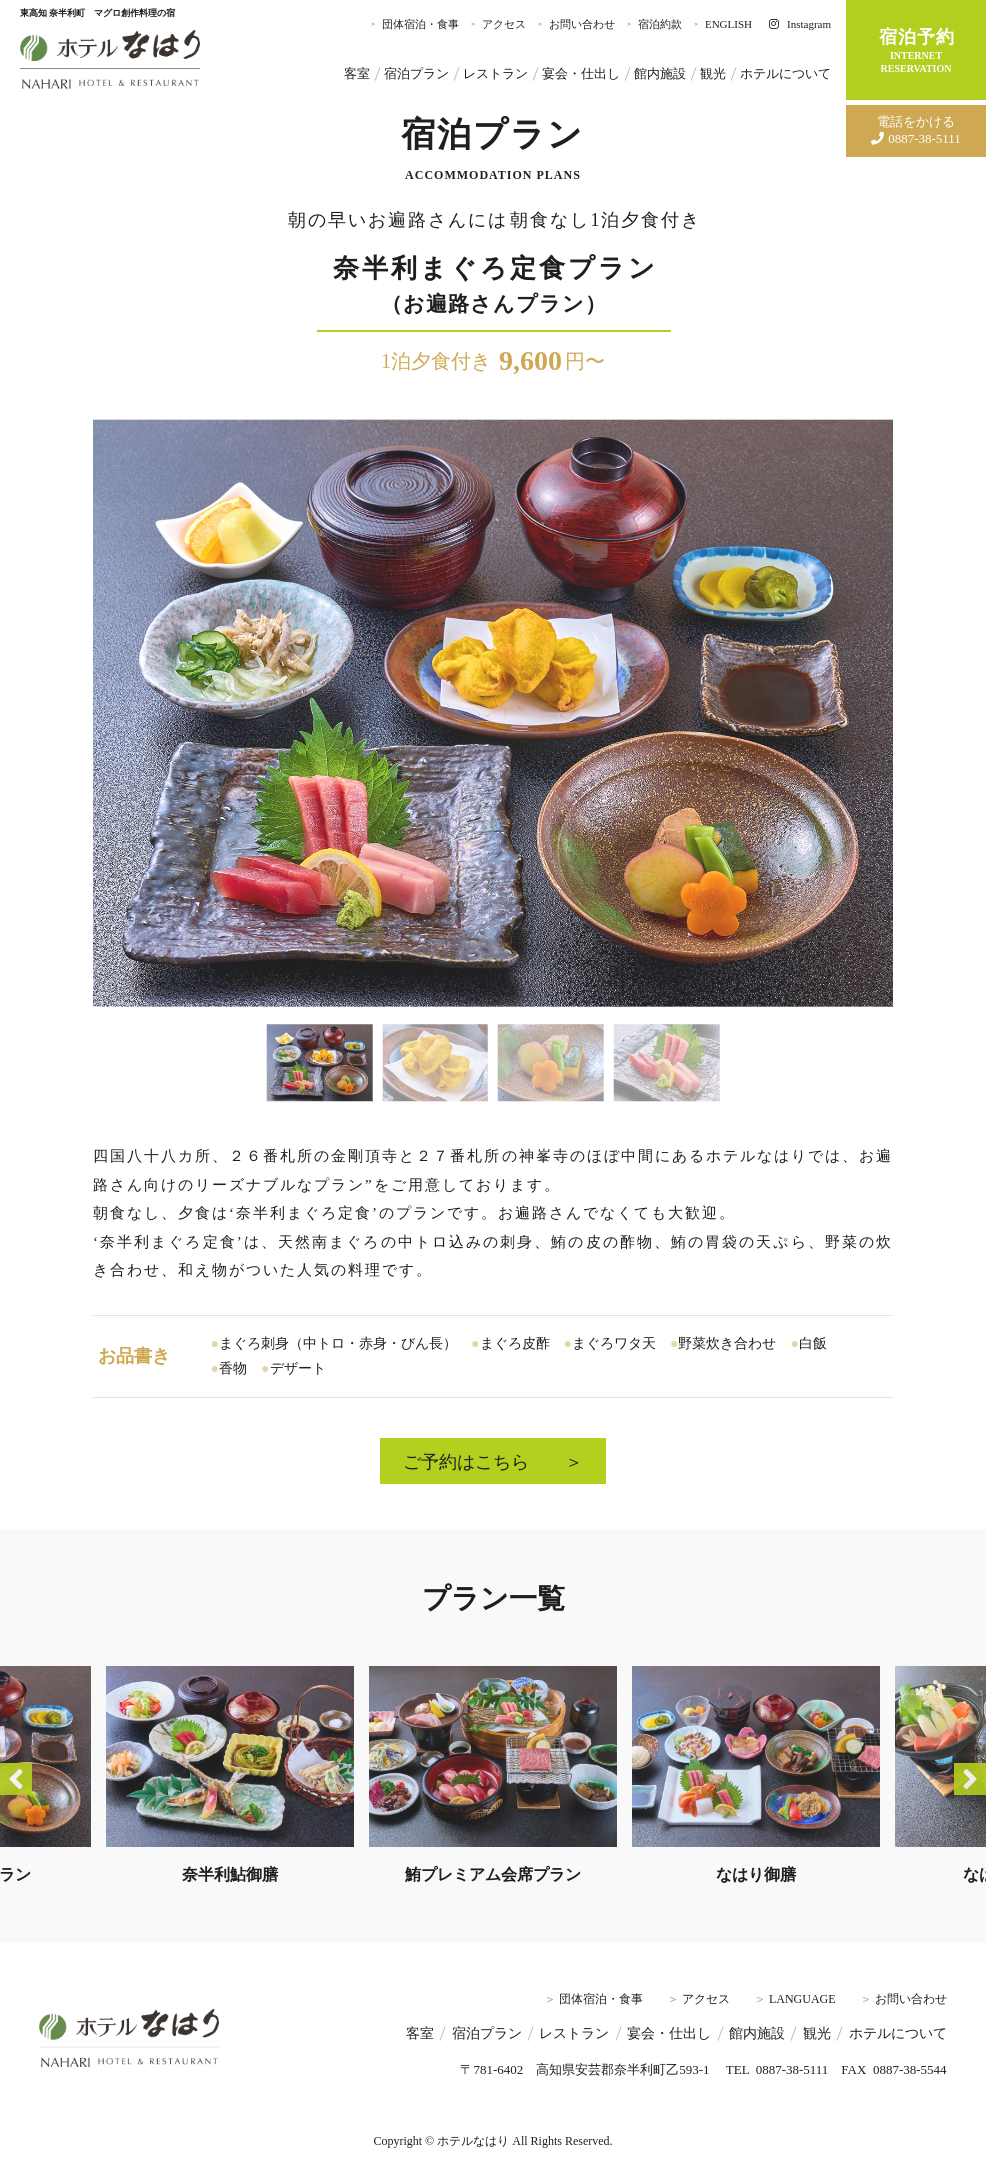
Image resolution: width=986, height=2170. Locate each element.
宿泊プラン (416, 74)
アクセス (504, 24)
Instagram (800, 24)
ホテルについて (785, 74)
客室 (357, 74)
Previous (16, 1779)
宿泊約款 (660, 24)
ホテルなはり (110, 59)
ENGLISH (728, 24)
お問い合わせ (582, 24)
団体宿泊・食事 (420, 24)
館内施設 (660, 74)
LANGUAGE (802, 1999)
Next (970, 1779)
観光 (713, 74)
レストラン (495, 74)
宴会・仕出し (581, 74)
